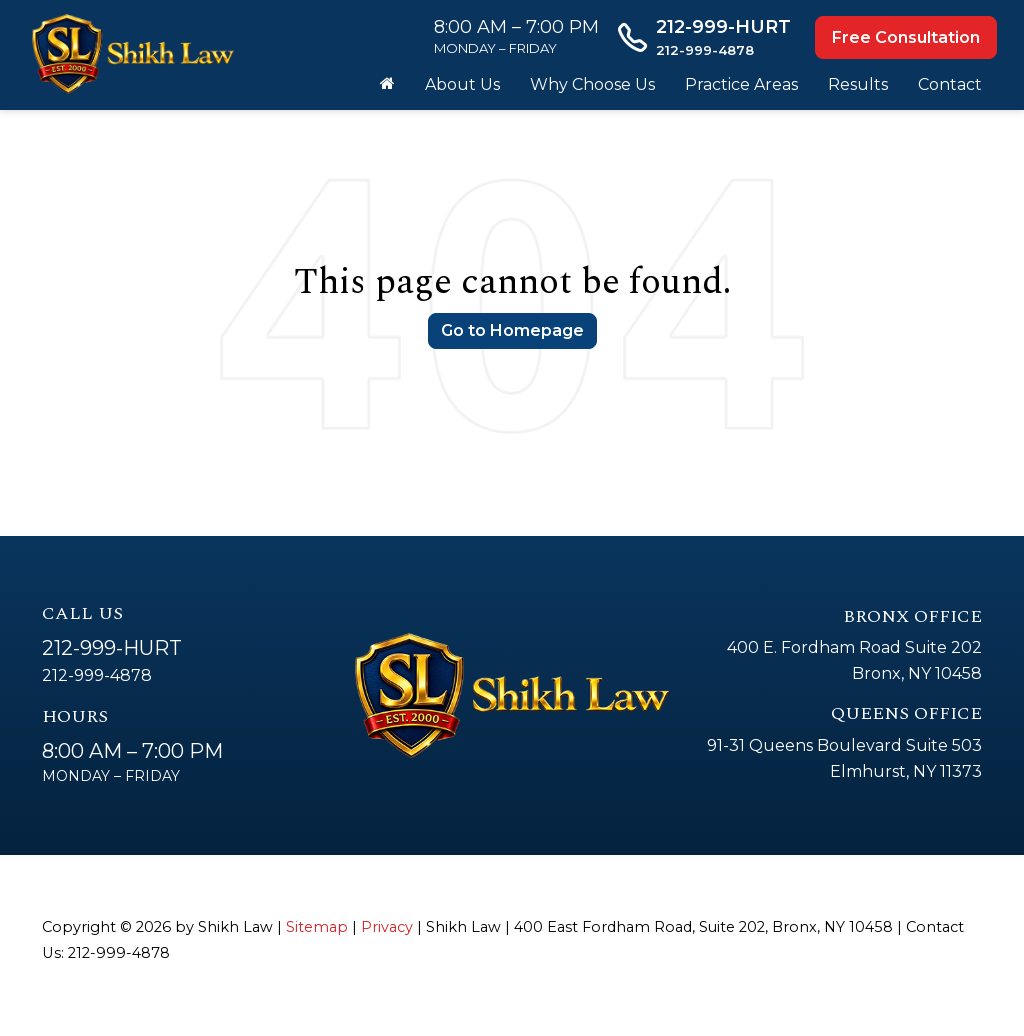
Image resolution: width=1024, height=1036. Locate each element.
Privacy (387, 927)
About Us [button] (462, 84)
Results (858, 84)
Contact (950, 84)
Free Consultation (906, 37)
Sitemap (317, 927)
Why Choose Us (592, 84)
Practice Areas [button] (741, 84)
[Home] (387, 85)
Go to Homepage (512, 330)
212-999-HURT (112, 648)
